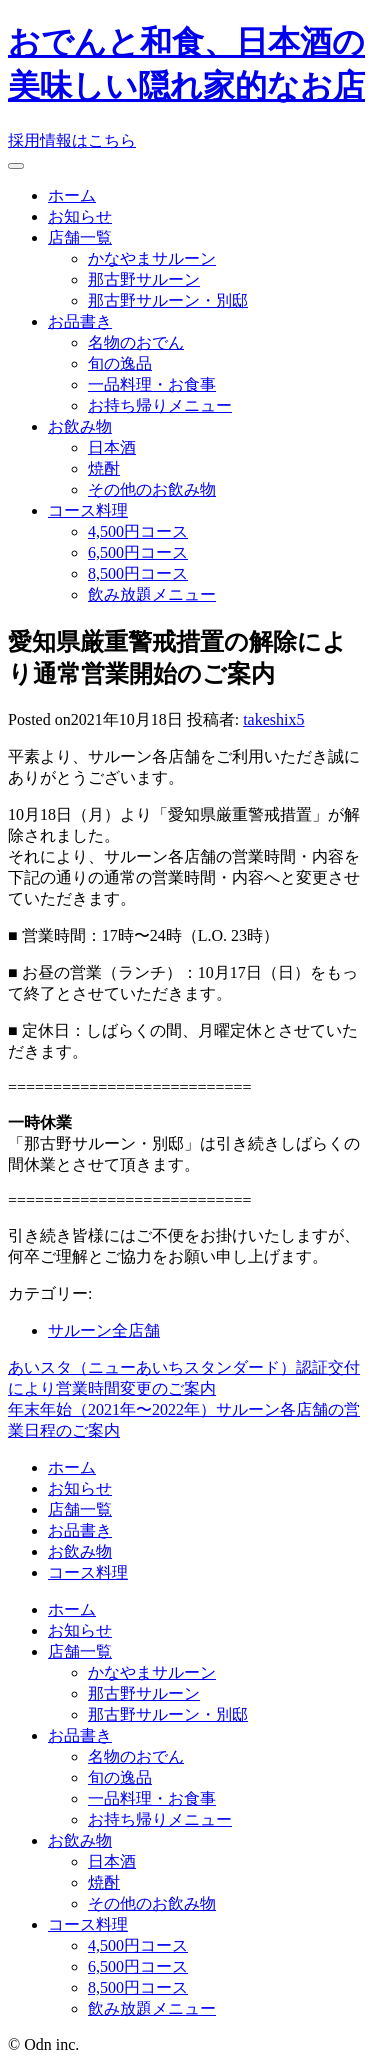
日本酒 (112, 447)
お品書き (80, 321)
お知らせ (80, 216)
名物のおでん (136, 342)
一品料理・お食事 (152, 384)
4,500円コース (138, 531)
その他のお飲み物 (152, 489)
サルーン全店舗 (104, 1330)
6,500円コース (138, 552)
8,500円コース (138, 573)
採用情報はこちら (72, 140)
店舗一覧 (80, 237)
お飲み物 (80, 426)
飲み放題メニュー (152, 594)
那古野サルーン (144, 279)
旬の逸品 (120, 363)
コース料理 (88, 510)
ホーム (72, 195)
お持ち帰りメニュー (160, 405)
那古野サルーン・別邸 (168, 300)
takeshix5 (273, 719)
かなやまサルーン (152, 258)
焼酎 (104, 468)
